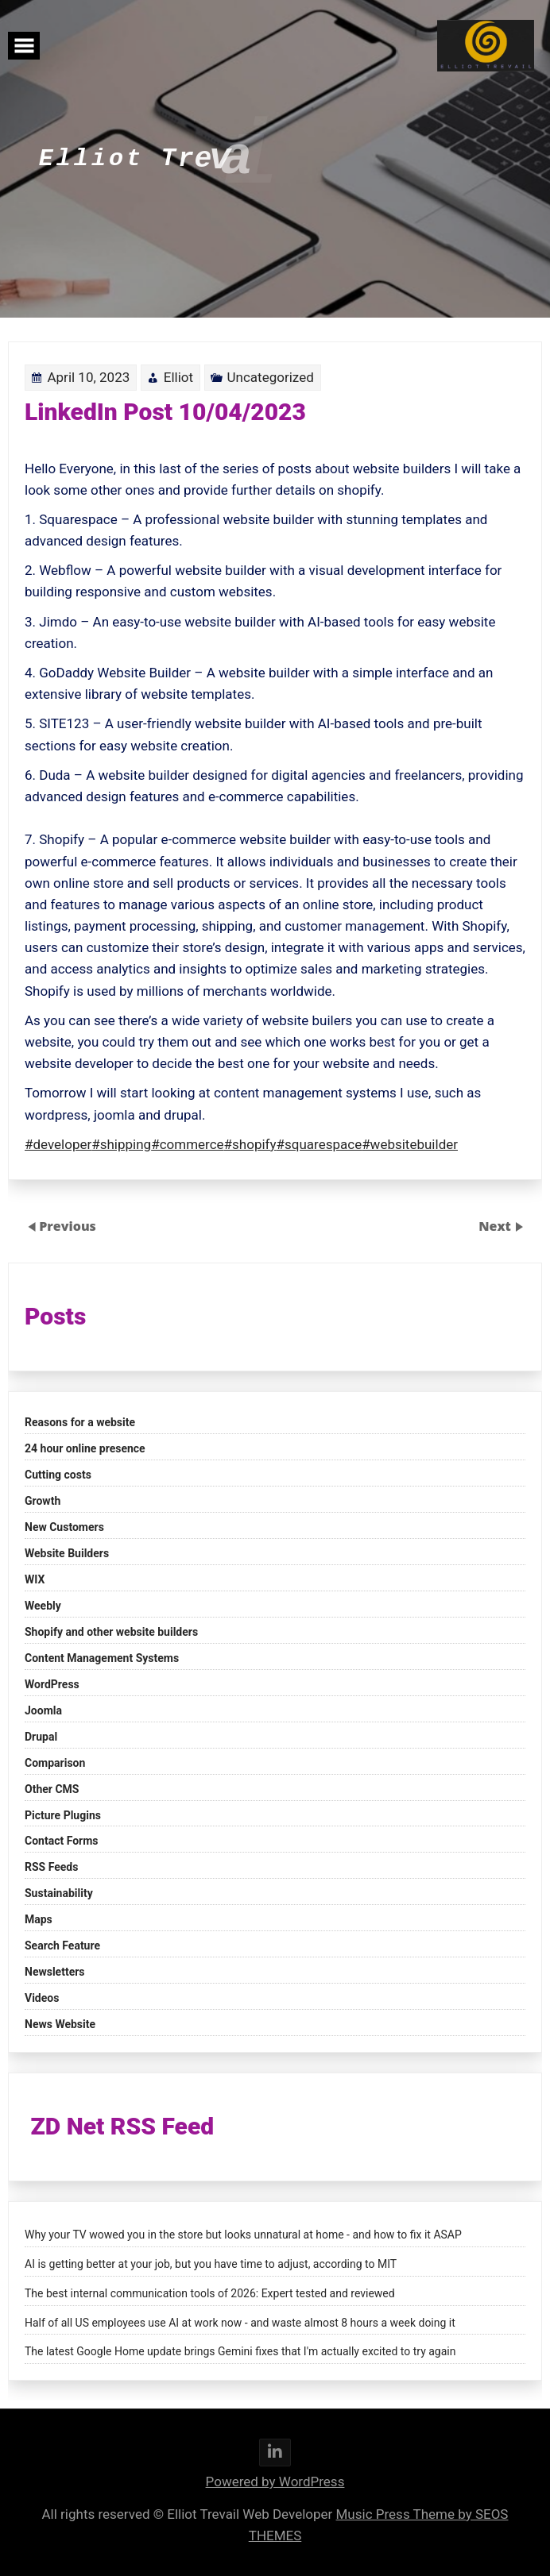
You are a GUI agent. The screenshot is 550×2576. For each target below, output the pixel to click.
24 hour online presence (85, 1448)
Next (496, 1226)
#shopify (251, 1138)
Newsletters (55, 1971)
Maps (38, 1919)
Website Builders (67, 1553)
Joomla (43, 1710)
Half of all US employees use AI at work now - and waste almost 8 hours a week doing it (240, 2322)
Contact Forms (62, 1840)
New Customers (64, 1527)
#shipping (124, 1138)
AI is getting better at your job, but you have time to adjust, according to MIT (211, 2264)
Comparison (55, 1763)
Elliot (180, 383)
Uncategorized (270, 383)
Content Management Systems (102, 1658)
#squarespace (319, 1138)
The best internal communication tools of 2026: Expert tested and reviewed (210, 2293)
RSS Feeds (51, 1867)
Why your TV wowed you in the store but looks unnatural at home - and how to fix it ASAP (243, 2234)
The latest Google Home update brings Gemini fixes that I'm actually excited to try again (240, 2351)
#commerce (189, 1138)
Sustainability (59, 1893)
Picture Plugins (63, 1815)
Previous (67, 1226)
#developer (62, 1138)
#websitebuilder (407, 1138)
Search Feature (62, 1945)
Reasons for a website (80, 1422)
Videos (42, 1998)
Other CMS (52, 1789)
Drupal (41, 1736)
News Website (60, 2024)
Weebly (43, 1605)
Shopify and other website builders (111, 1631)
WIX (35, 1579)
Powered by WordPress (275, 2481)
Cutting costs (58, 1474)
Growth (42, 1500)
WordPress (52, 1684)
